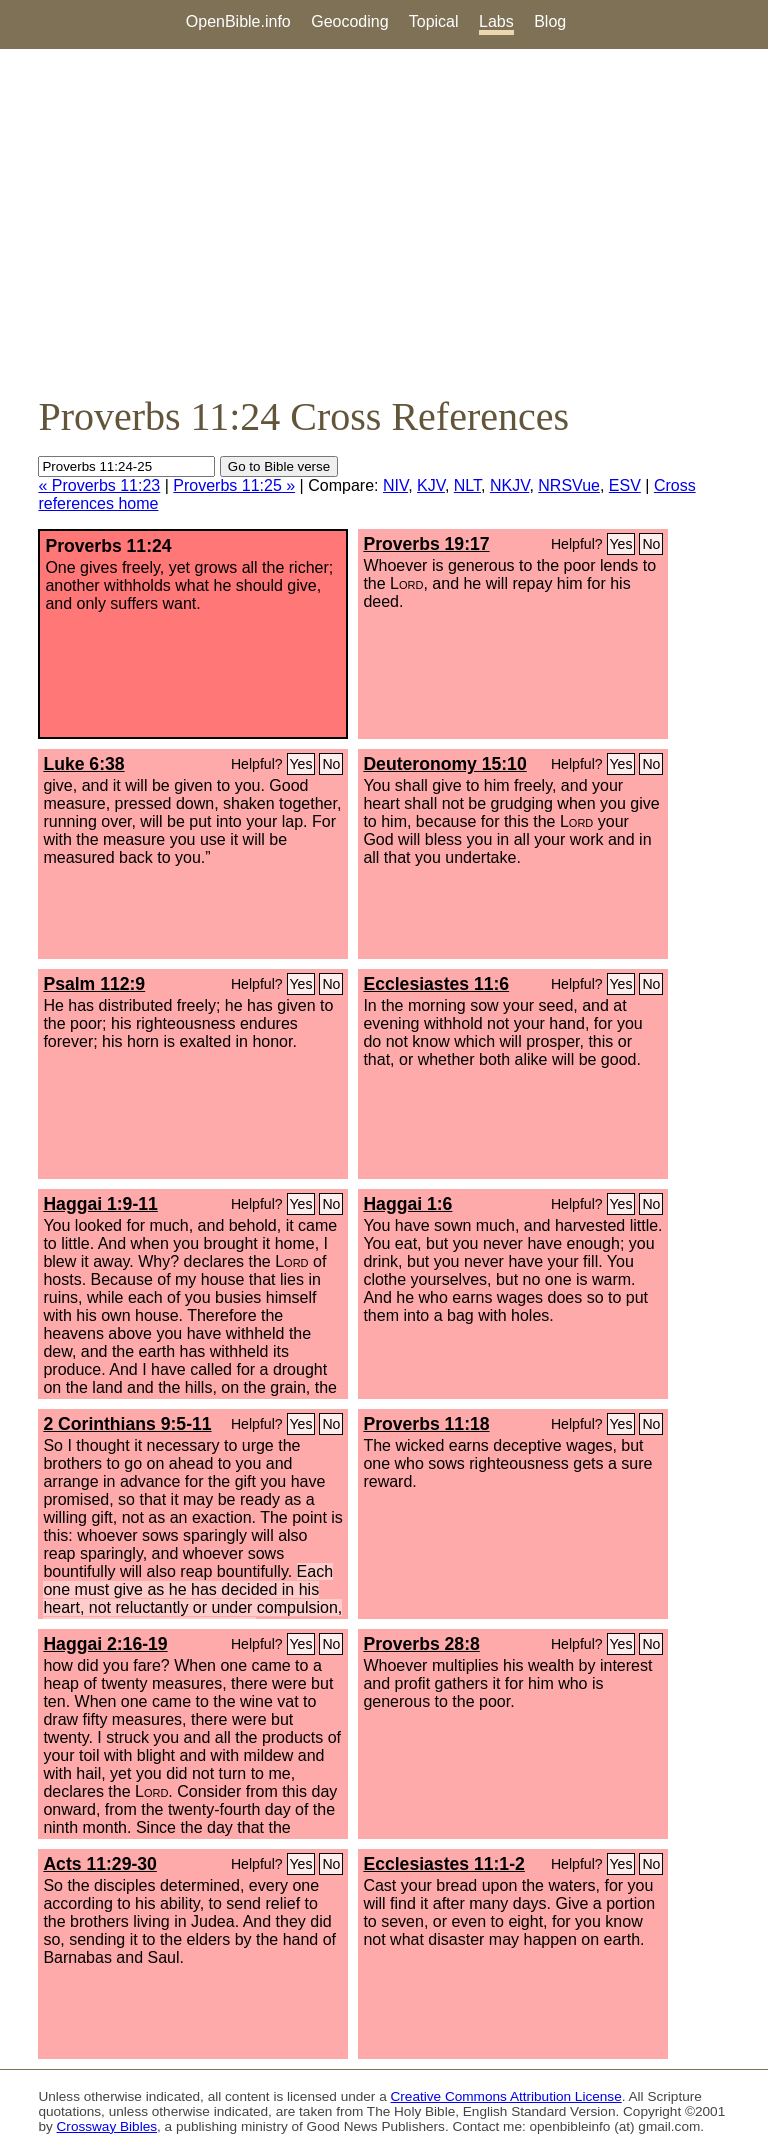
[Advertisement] (384, 221)
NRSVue (569, 485)
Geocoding (349, 21)
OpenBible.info (238, 21)
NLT (467, 485)
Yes (621, 544)
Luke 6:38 (83, 764)
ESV (625, 485)
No (651, 544)
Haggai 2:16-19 (105, 1644)
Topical (434, 21)
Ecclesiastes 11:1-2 (443, 1864)
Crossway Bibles (107, 2126)
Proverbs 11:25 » (234, 485)
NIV (395, 485)
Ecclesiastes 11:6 (436, 984)
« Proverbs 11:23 (99, 485)
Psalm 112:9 (94, 984)
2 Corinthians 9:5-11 (127, 1424)
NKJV (509, 485)
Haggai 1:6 (407, 1204)
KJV (431, 485)
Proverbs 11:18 (426, 1424)
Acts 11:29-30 (99, 1864)
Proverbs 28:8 (421, 1644)
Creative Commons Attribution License (506, 2096)
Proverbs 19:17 (426, 544)
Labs (496, 21)
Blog (550, 21)
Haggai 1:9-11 (100, 1204)
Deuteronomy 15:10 (444, 764)
